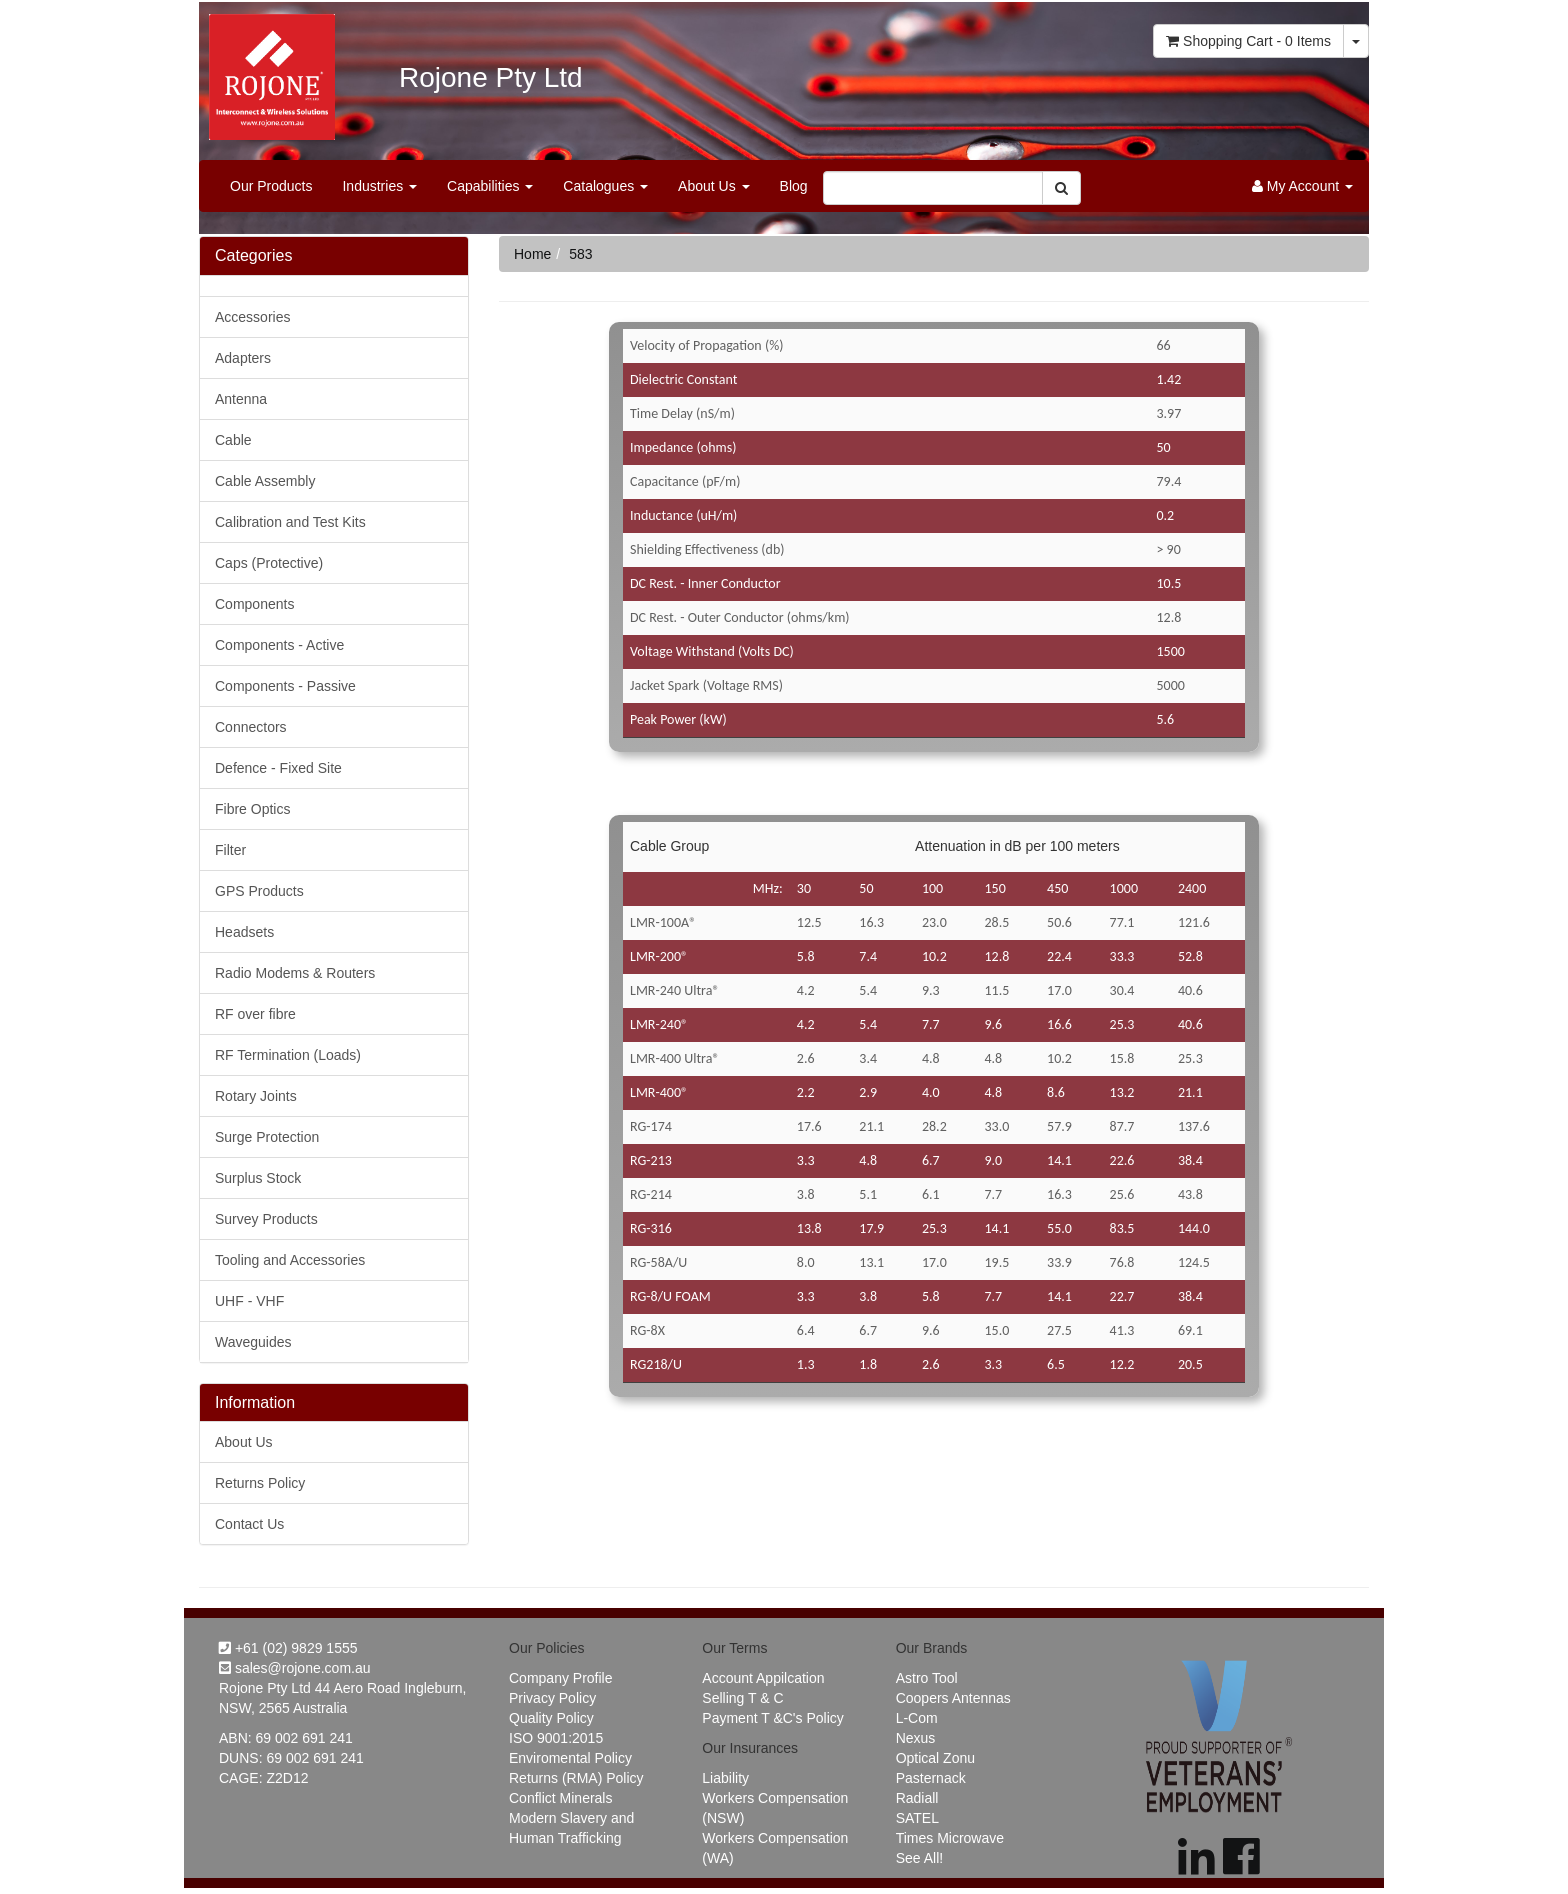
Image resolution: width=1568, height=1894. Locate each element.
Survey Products (266, 1219)
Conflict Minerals (560, 1798)
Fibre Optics (252, 809)
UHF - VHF (249, 1301)
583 (580, 254)
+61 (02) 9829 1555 (288, 1648)
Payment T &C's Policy (772, 1718)
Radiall (917, 1798)
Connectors (251, 727)
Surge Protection (267, 1137)
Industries (379, 186)
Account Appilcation (763, 1678)
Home (532, 254)
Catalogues (605, 186)
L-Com (917, 1718)
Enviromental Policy (570, 1758)
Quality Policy (551, 1718)
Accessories (252, 317)
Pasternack (931, 1778)
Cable (233, 440)
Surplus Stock (258, 1178)
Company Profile (561, 1678)
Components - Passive (285, 686)
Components (254, 604)
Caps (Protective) (269, 563)
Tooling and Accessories (290, 1260)
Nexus (916, 1738)
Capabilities (490, 186)
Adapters (243, 358)
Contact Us (249, 1524)
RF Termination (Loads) (288, 1055)
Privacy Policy (552, 1698)
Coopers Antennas (953, 1698)
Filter (230, 850)
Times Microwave (950, 1838)
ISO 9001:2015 (556, 1738)
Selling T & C (742, 1698)
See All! (919, 1858)
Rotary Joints (256, 1096)
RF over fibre (255, 1014)
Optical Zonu (935, 1758)
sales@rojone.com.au (295, 1668)
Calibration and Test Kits (290, 522)
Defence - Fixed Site (278, 768)
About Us (713, 186)
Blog (794, 186)
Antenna (241, 399)
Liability (725, 1778)
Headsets (244, 932)
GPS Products (259, 891)
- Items (1248, 41)
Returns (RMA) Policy (576, 1778)
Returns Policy (260, 1483)
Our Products (271, 186)
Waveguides (253, 1342)
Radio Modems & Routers (295, 973)
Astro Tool (927, 1678)
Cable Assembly (265, 481)
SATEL (917, 1818)
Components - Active (279, 645)
